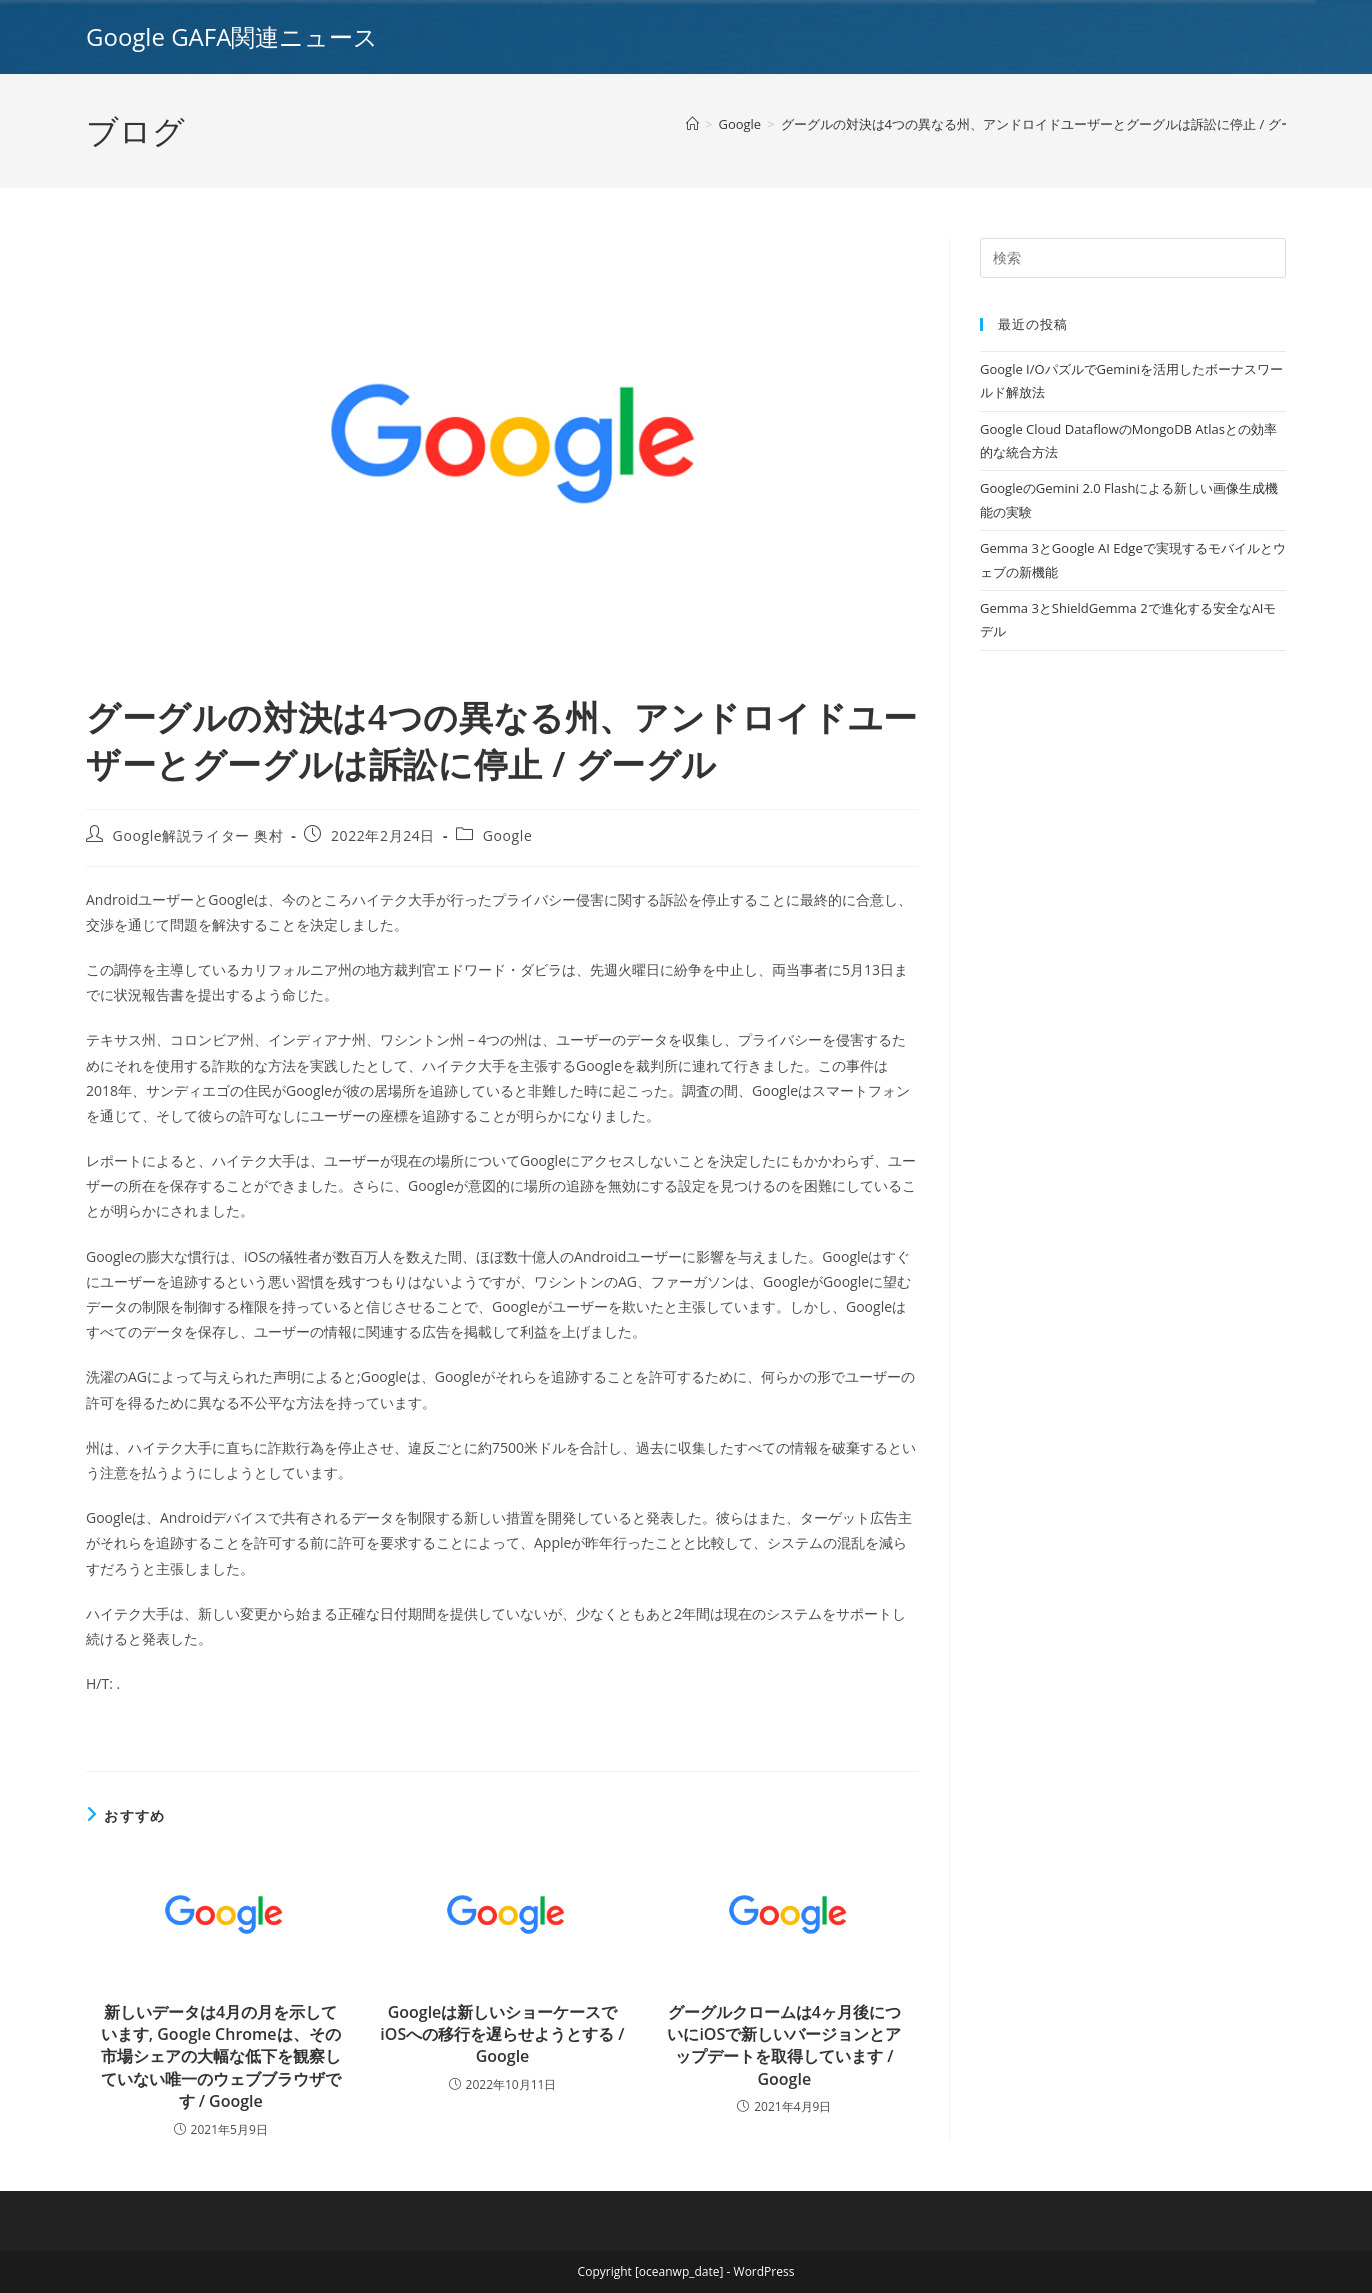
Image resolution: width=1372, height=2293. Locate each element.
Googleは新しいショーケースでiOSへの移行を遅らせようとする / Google (502, 2034)
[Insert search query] (1133, 258)
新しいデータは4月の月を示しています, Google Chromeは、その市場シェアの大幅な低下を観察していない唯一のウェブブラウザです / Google (221, 2057)
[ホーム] (692, 124)
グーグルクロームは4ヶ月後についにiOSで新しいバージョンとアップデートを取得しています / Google (784, 2045)
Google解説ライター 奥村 (198, 835)
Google (508, 835)
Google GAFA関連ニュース (232, 36)
